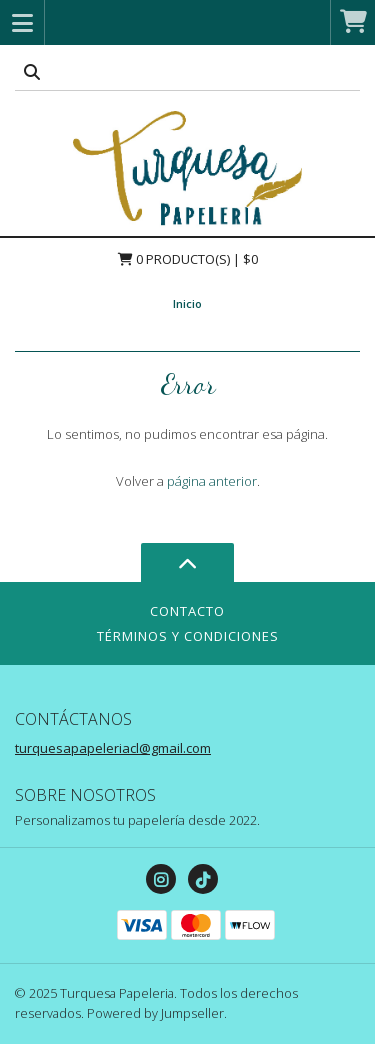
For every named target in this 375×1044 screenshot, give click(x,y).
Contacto (187, 611)
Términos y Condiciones (188, 636)
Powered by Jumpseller (155, 1013)
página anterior (212, 481)
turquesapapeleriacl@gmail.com (113, 748)
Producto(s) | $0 (188, 259)
